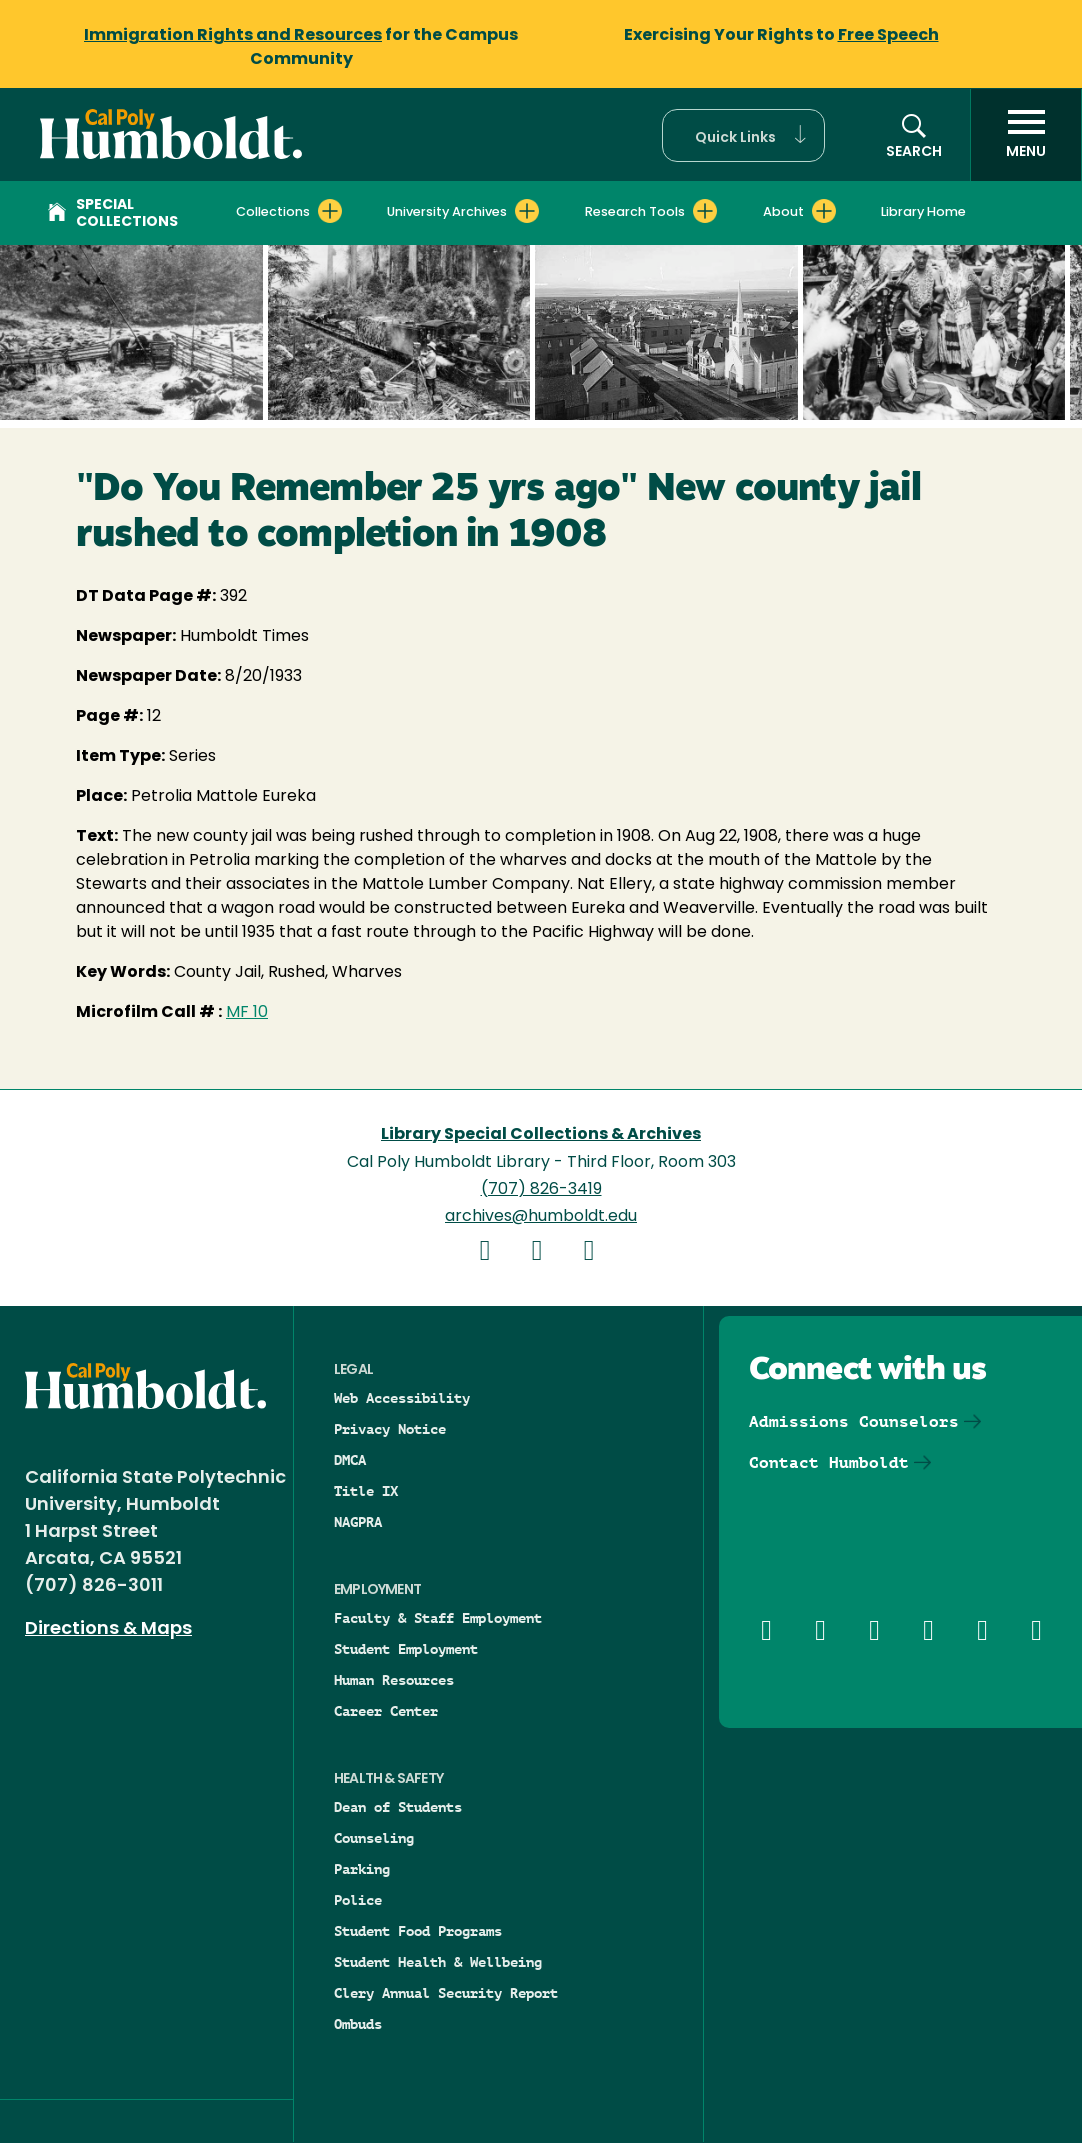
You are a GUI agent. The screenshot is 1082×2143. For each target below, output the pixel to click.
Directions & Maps (108, 1629)
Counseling (374, 1838)
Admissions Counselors (854, 1421)
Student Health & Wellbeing (438, 1962)
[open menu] (1026, 135)
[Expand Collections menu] (330, 211)
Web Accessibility (402, 1398)
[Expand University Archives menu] (527, 211)
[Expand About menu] (824, 211)
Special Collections (113, 214)
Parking (362, 1869)
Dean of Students (398, 1807)
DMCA (350, 1460)
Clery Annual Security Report (446, 1993)
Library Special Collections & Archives (541, 1135)
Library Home (923, 212)
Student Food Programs (418, 1931)
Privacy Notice (390, 1429)
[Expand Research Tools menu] (705, 211)
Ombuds (358, 2024)
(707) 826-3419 (541, 1190)
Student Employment (406, 1649)
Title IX (366, 1491)
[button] (743, 135)
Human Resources (394, 1680)
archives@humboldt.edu (541, 1217)
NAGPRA (358, 1522)
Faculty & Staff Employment (438, 1618)
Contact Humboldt (829, 1462)
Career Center (386, 1711)
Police (358, 1900)
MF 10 (247, 1013)
